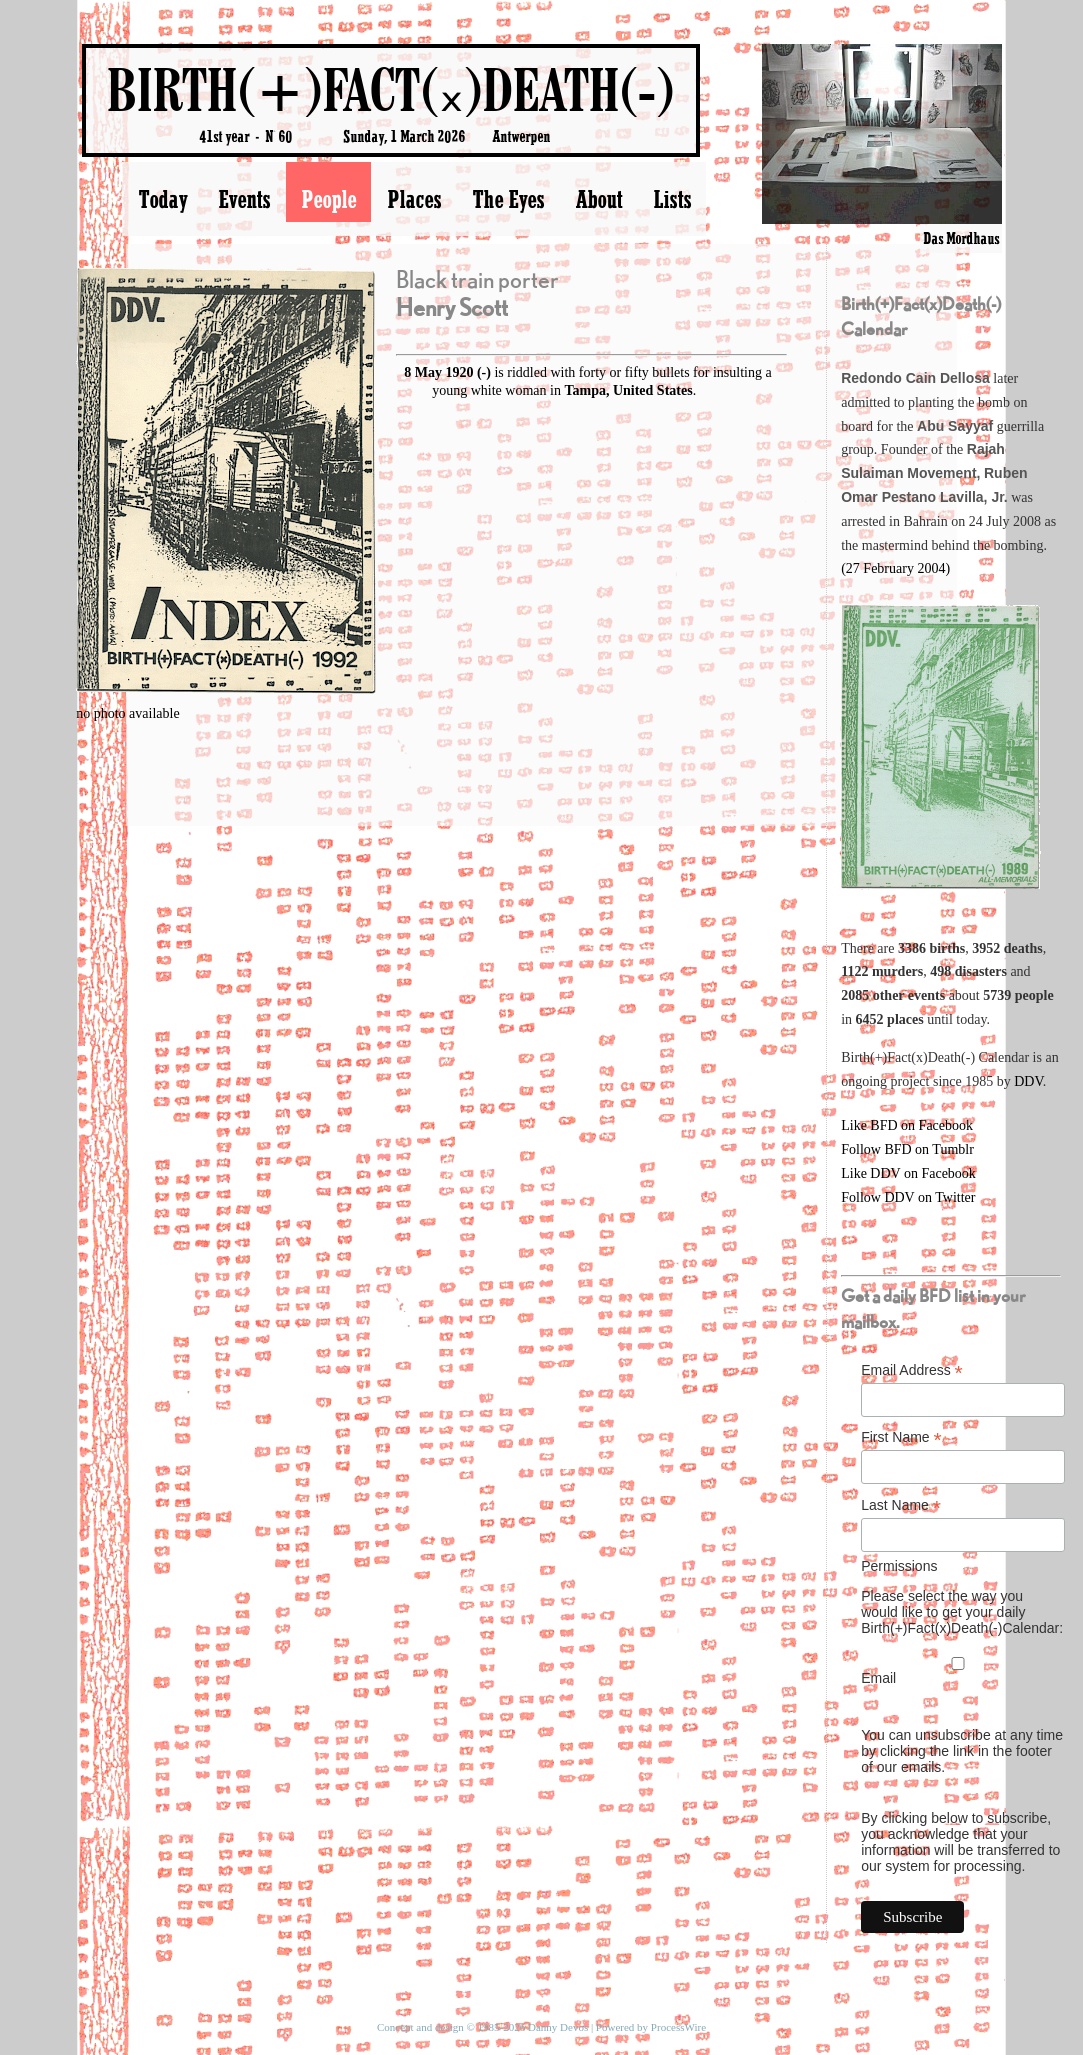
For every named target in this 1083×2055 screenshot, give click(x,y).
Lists (672, 199)
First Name (901, 1437)
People (328, 199)
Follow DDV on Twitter (908, 1197)
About (598, 199)
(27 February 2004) (895, 568)
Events (244, 199)
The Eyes (508, 199)
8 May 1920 (438, 372)
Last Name (901, 1505)
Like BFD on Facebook (907, 1125)
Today (162, 199)
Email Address (912, 1370)
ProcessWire (678, 2027)
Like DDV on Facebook (908, 1173)
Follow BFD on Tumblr (907, 1149)
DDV (1028, 1081)
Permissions (899, 1566)
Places (414, 199)
